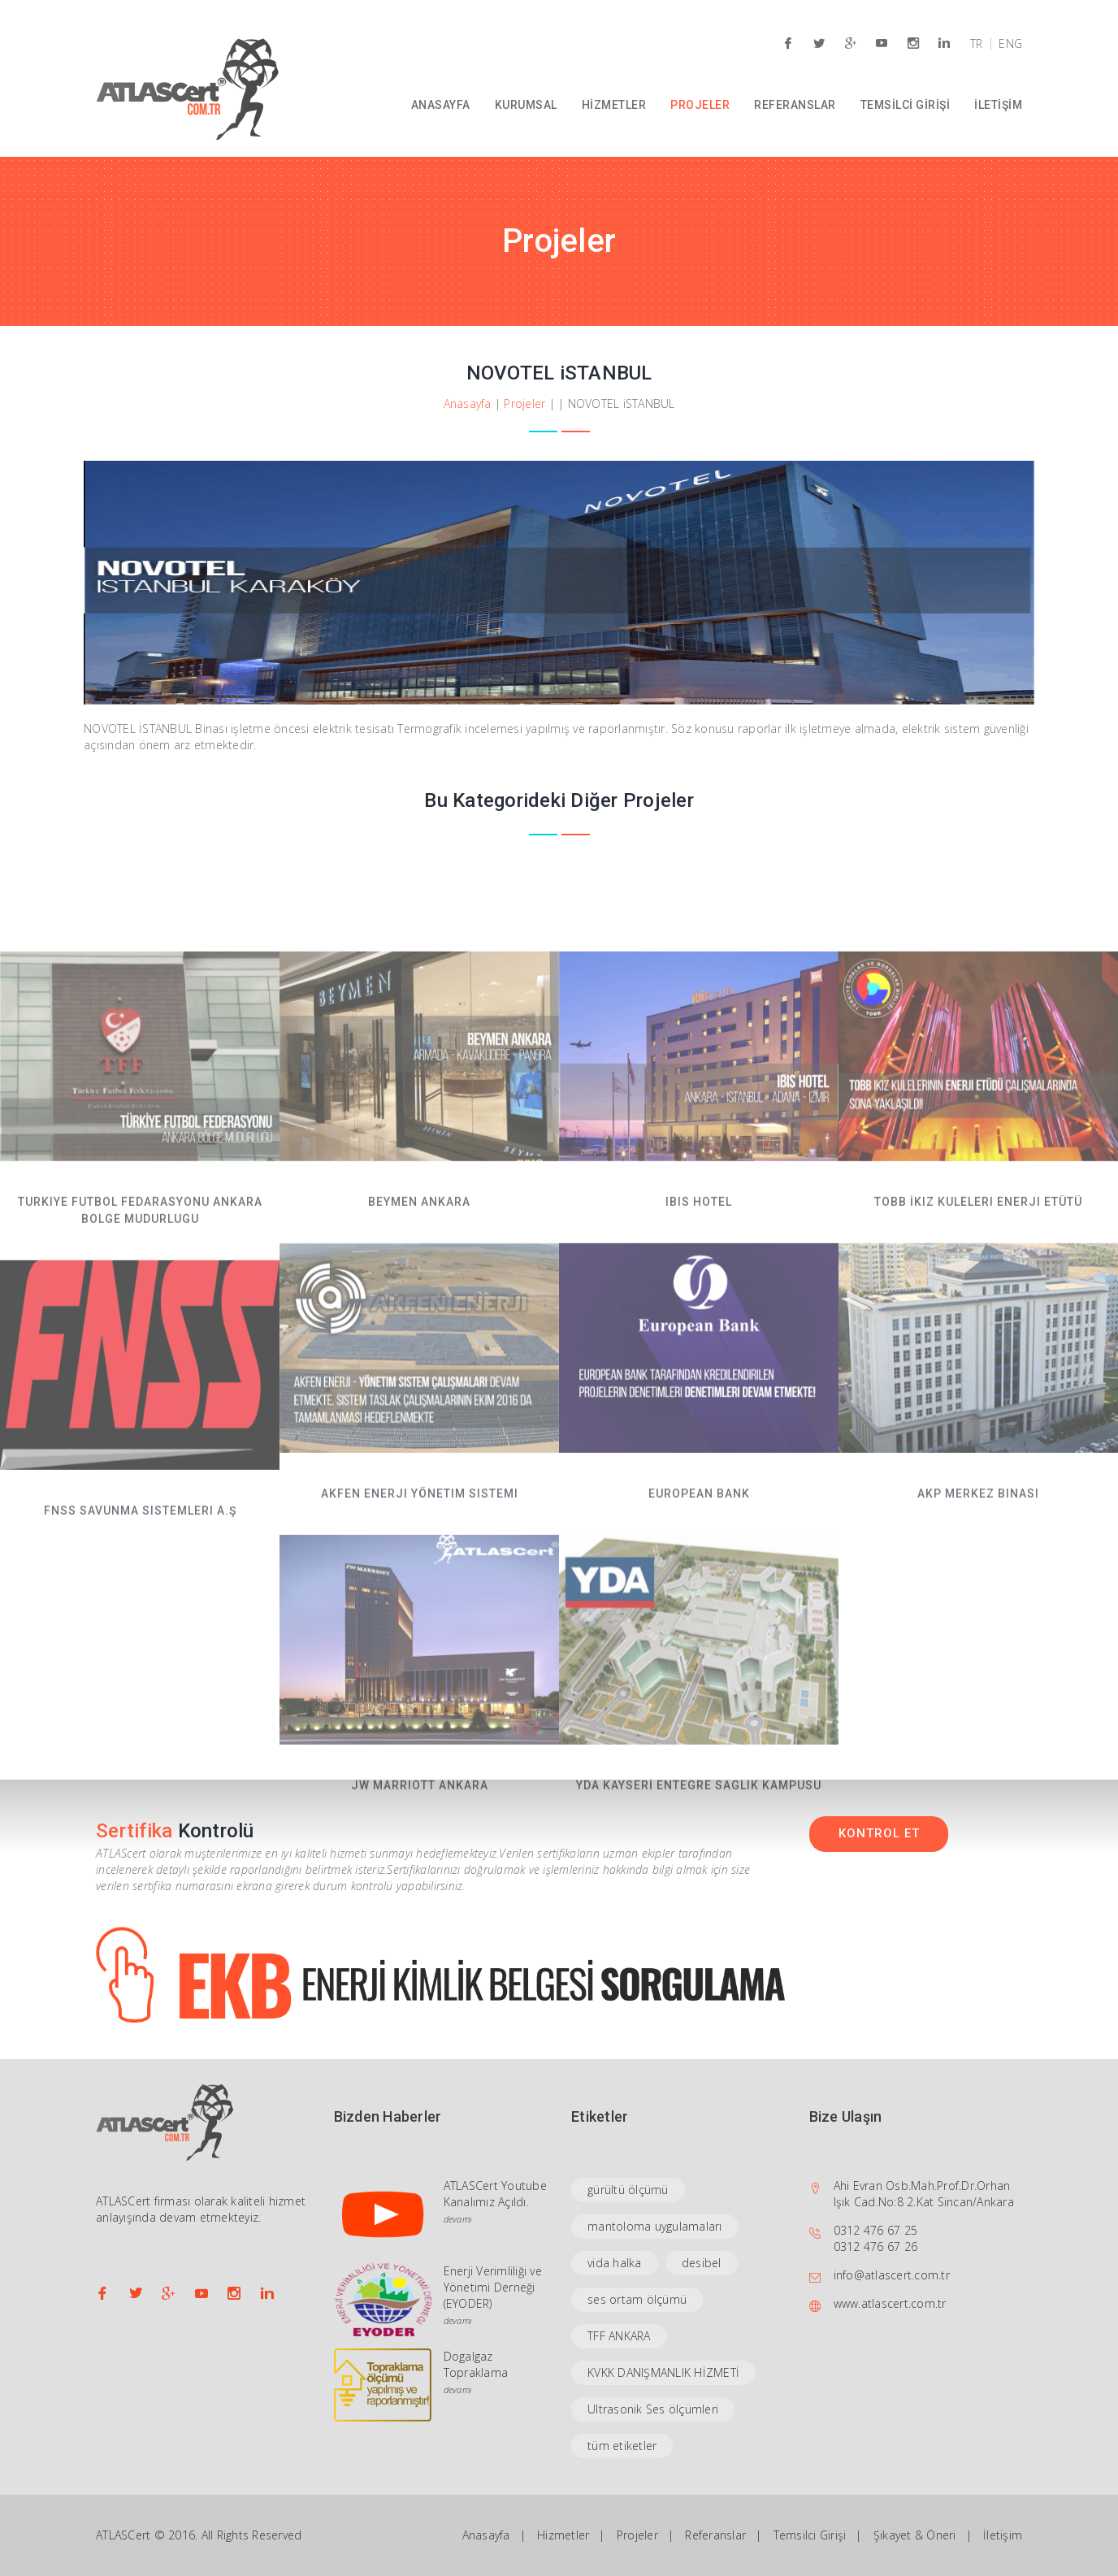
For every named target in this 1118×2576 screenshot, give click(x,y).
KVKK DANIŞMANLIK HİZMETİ (663, 2372)
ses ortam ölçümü (637, 2299)
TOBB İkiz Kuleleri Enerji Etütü (978, 1310)
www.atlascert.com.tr (890, 2303)
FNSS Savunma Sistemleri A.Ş (140, 1619)
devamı (458, 2219)
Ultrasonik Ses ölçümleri (652, 2409)
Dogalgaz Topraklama (476, 2364)
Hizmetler (563, 2535)
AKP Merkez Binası (978, 1602)
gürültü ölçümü (628, 2189)
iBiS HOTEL (698, 1310)
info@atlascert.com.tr (892, 2275)
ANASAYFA (440, 104)
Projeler (524, 403)
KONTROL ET (879, 1833)
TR (976, 43)
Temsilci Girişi (810, 2535)
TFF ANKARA (619, 2336)
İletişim (1002, 2535)
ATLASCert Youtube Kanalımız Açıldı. (495, 2194)
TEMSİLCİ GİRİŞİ (905, 104)
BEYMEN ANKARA (419, 1310)
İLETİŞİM (998, 104)
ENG (1010, 43)
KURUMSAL (526, 104)
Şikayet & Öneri (914, 2535)
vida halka (614, 2262)
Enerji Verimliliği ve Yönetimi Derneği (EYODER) (493, 2287)
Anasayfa (468, 403)
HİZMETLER (614, 104)
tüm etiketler (621, 2445)
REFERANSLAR (795, 104)
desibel (702, 2262)
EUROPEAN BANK (699, 1602)
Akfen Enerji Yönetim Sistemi (419, 1602)
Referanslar (715, 2535)
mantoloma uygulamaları (654, 2226)
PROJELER (700, 104)
